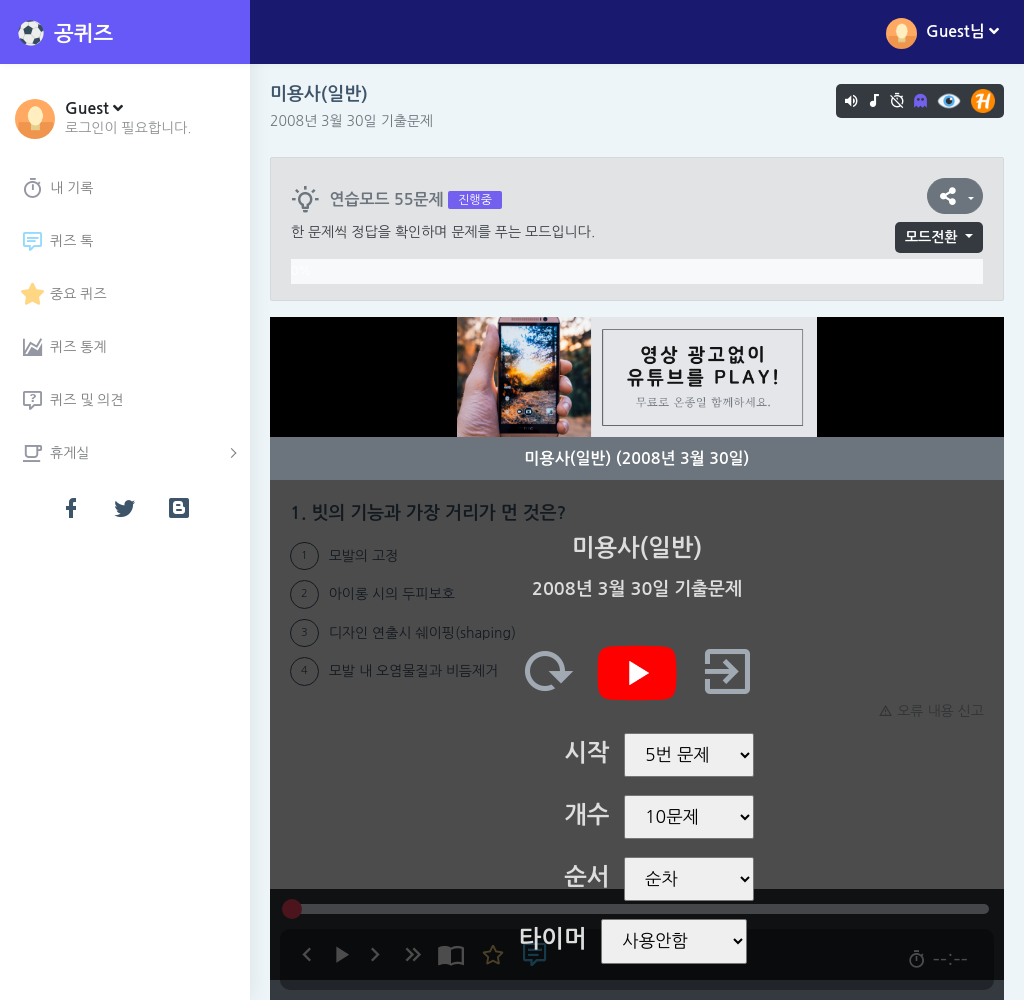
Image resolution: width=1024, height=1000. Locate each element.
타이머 (553, 939)
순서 (586, 877)
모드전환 (931, 237)
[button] (128, 117)
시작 (586, 753)
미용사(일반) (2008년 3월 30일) (637, 458)
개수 (586, 815)
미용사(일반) (319, 94)
